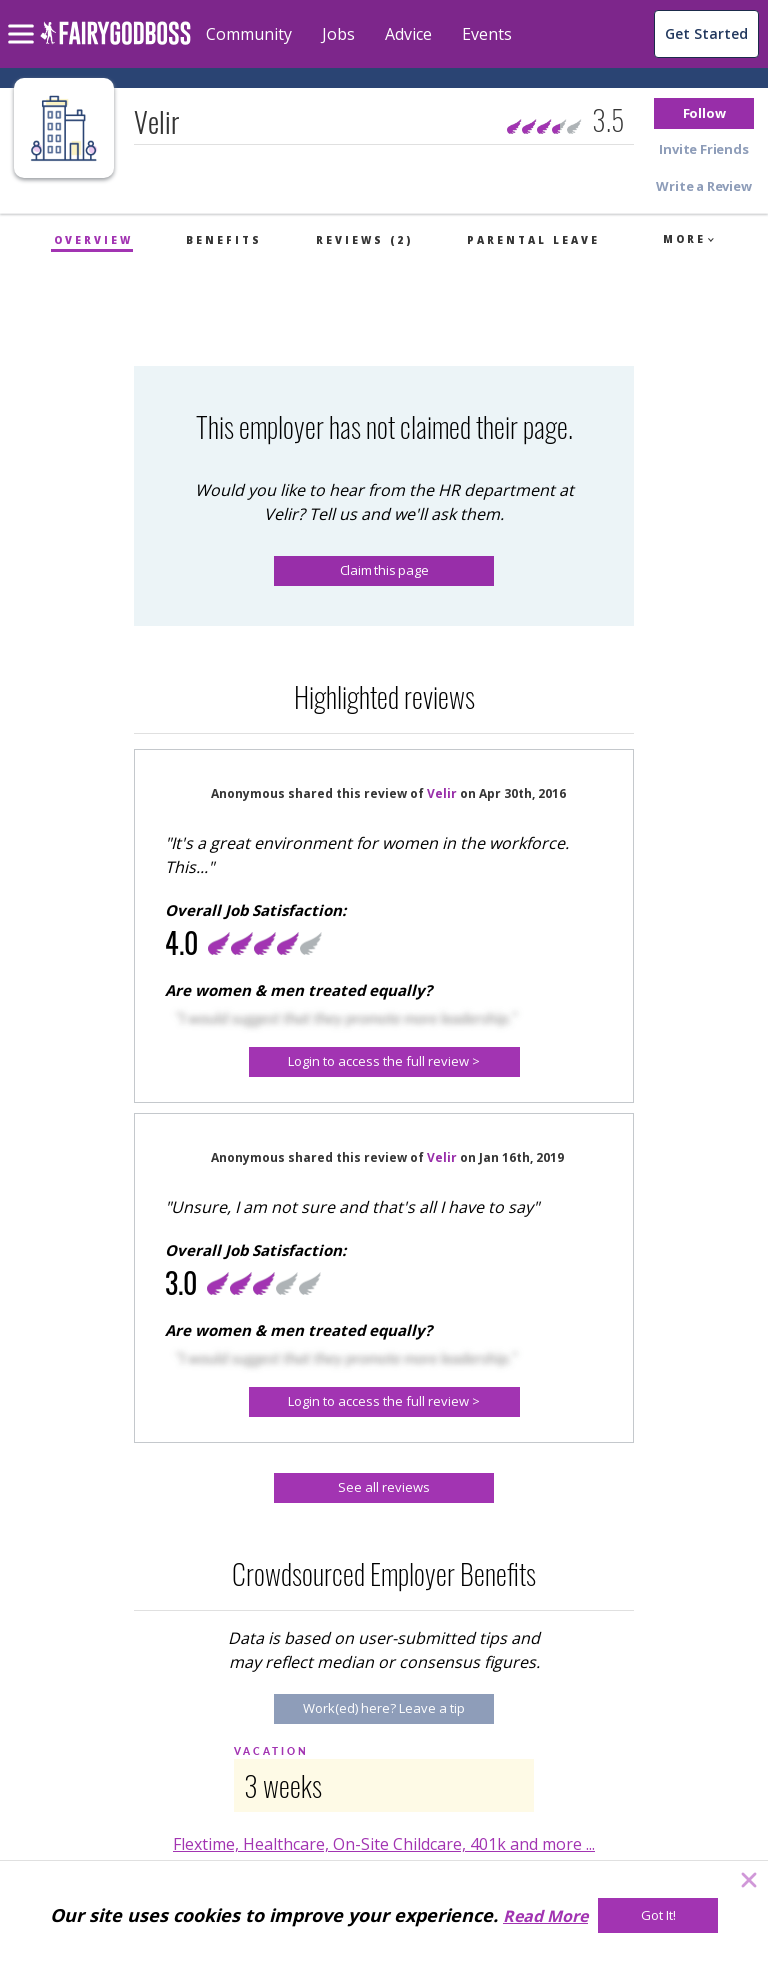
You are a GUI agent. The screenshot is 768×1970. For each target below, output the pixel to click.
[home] (115, 44)
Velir (442, 793)
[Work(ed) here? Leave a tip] (384, 1709)
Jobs (338, 34)
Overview (93, 240)
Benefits (224, 240)
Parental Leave (533, 240)
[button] (704, 113)
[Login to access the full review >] (384, 1062)
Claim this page (384, 570)
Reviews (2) (364, 240)
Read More (545, 1916)
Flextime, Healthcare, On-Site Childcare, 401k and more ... (384, 1844)
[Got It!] (658, 1915)
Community (249, 34)
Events (487, 34)
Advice (408, 34)
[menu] (24, 18)
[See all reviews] (384, 1488)
